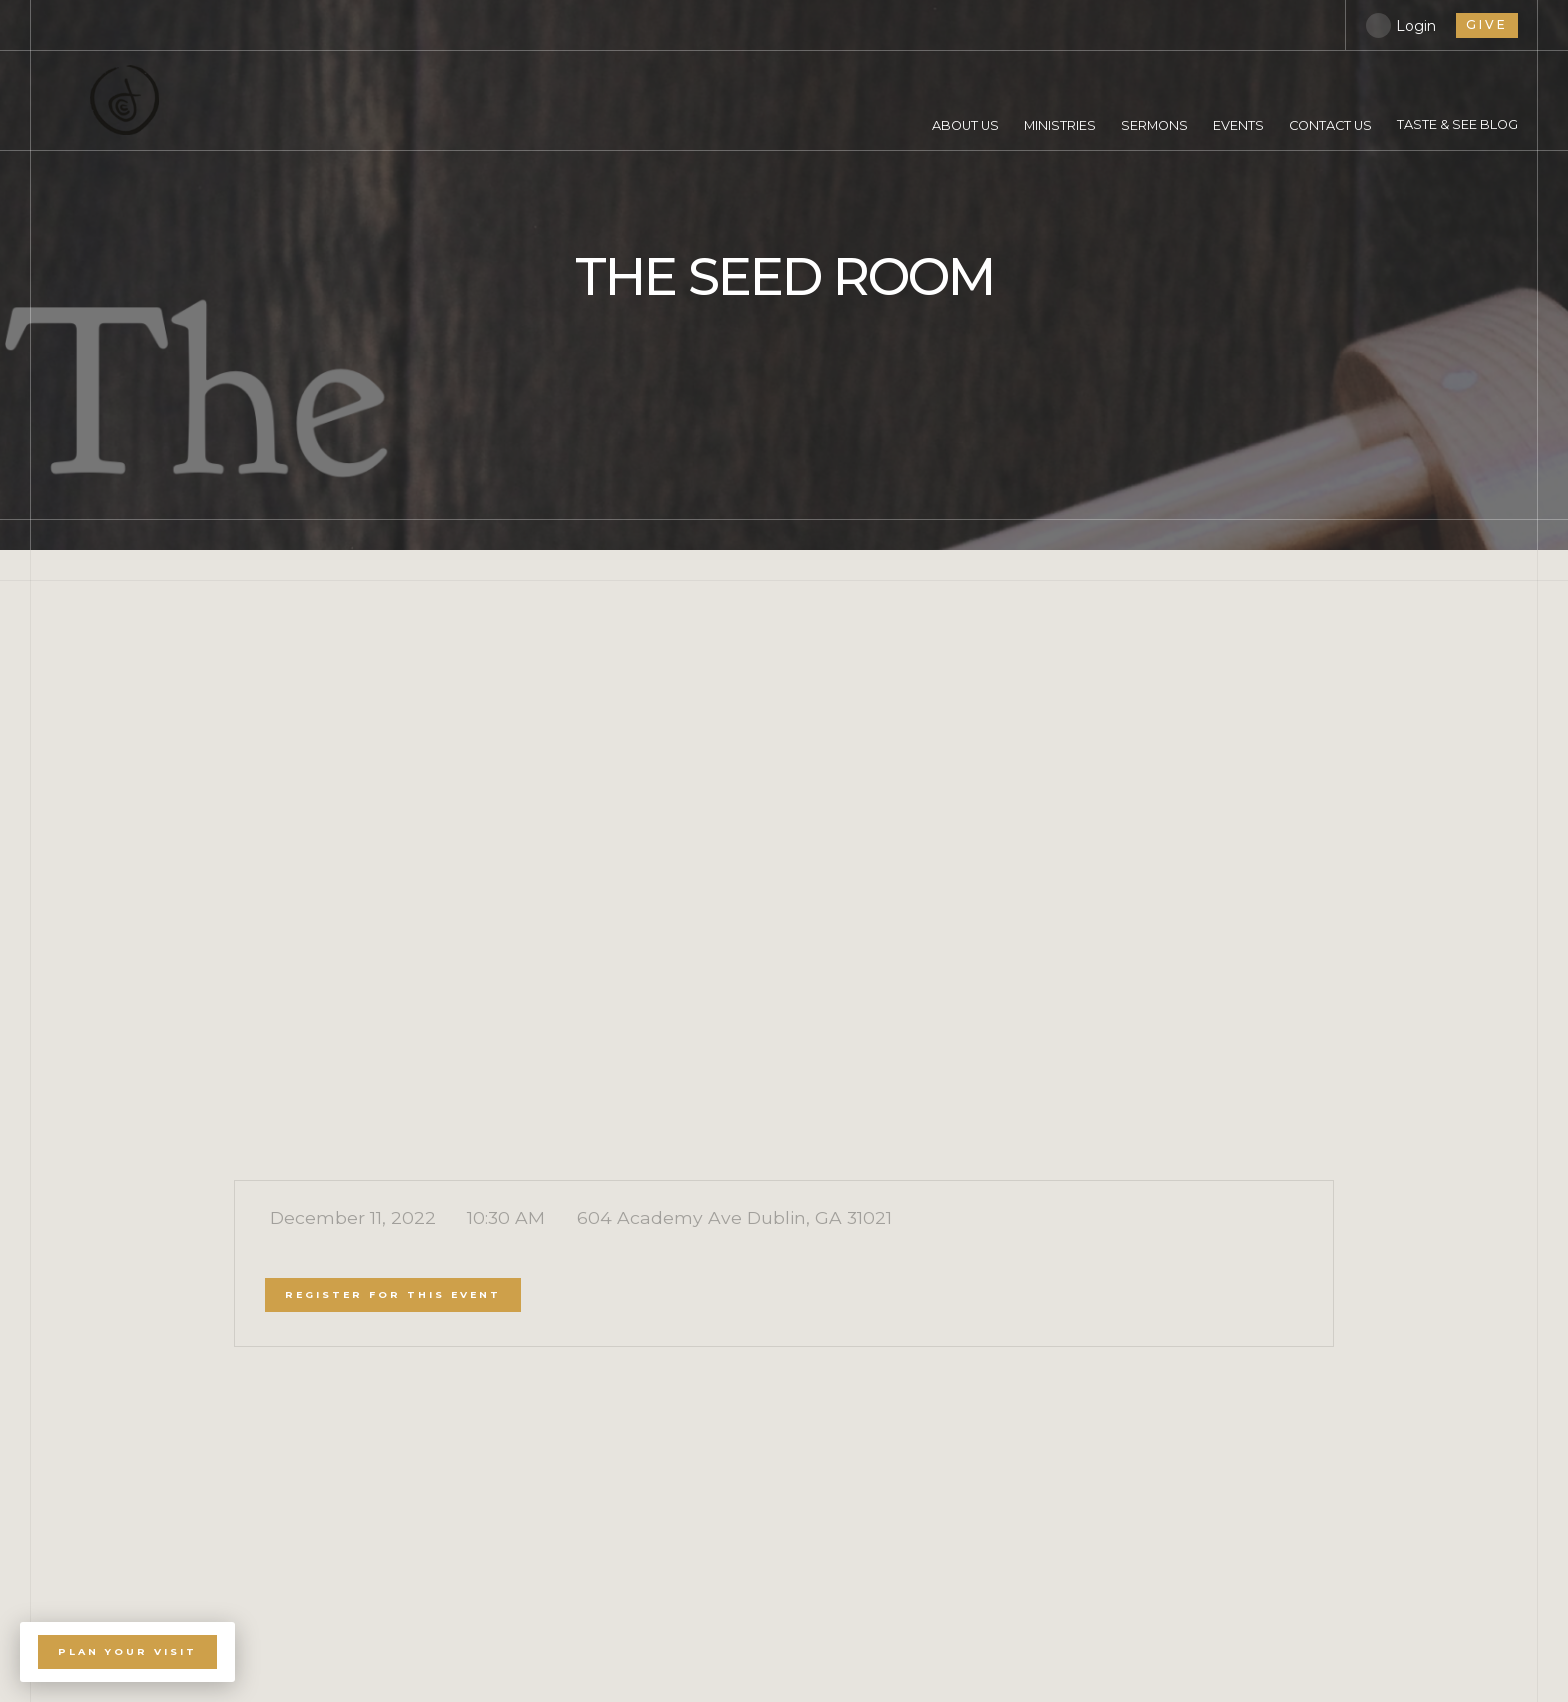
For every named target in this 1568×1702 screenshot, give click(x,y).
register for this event (393, 1294)
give (1487, 24)
